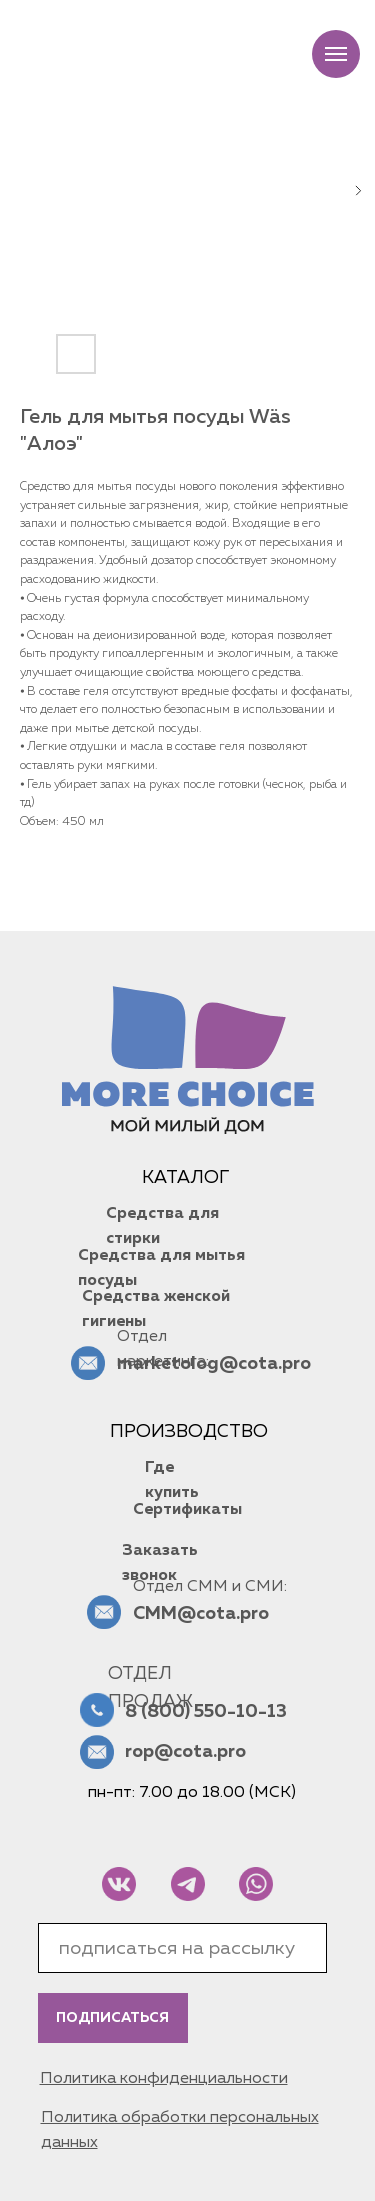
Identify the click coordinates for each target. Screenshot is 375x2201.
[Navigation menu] (336, 54)
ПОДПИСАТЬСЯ (112, 2018)
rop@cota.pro (185, 1752)
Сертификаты (187, 1510)
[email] (182, 1948)
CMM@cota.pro (201, 1614)
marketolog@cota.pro (214, 1364)
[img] (119, 1884)
